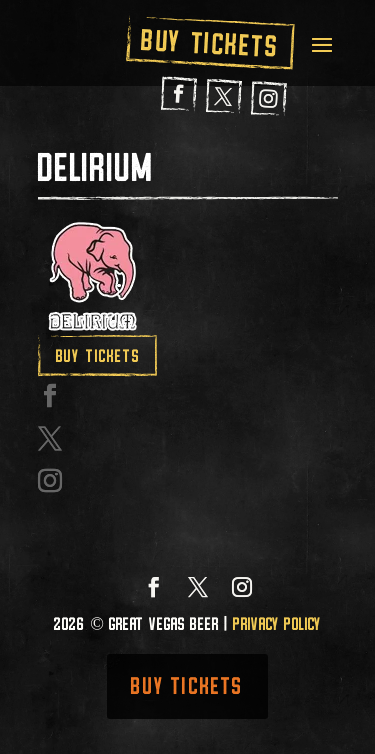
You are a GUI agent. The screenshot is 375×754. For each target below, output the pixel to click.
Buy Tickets (209, 43)
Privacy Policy (277, 624)
